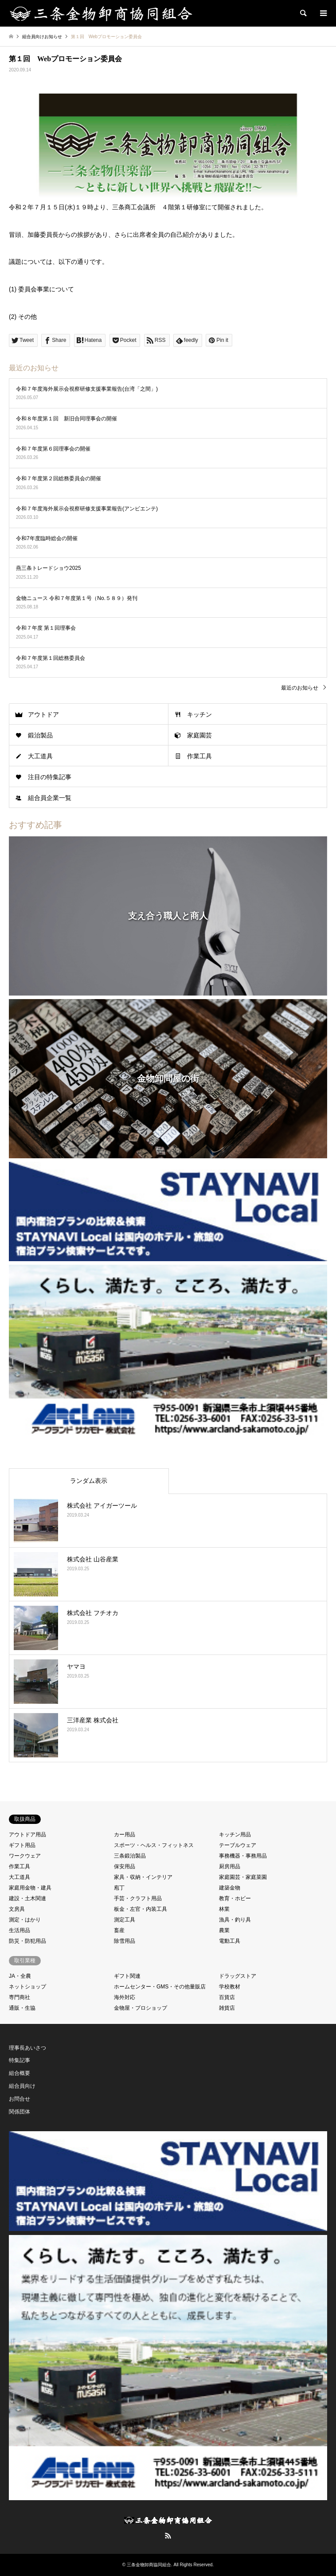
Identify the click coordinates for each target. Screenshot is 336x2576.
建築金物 (229, 1888)
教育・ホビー (235, 1898)
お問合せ (19, 2099)
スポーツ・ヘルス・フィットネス (154, 1845)
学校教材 (229, 1987)
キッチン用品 (235, 1834)
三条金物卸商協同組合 (149, 2564)
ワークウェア (25, 1856)
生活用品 (19, 1930)
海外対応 (124, 1997)
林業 (224, 1909)
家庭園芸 (199, 735)
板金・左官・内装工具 (140, 1909)
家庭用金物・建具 (30, 1888)
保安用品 (124, 1866)
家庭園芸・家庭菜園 (243, 1877)
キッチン (199, 714)
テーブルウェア (237, 1845)
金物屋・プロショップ (140, 2008)
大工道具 (40, 756)
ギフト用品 (22, 1845)
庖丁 (119, 1888)
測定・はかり (25, 1920)
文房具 (17, 1909)
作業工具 (199, 756)
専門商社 (19, 1997)
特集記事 (19, 2060)
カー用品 (124, 1834)
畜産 (119, 1930)
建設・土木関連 (27, 1898)
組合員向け (22, 2086)
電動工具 (229, 1941)
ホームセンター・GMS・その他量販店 (160, 1987)
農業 (224, 1930)
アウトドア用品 (27, 1834)
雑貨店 (227, 2008)
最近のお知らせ (299, 688)
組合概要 (19, 2073)
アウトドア (43, 714)
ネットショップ (27, 1987)
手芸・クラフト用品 (138, 1898)
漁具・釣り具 (235, 1920)
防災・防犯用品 (27, 1941)
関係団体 (19, 2112)
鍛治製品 (40, 735)
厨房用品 (229, 1866)
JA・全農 (20, 1976)
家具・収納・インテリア (143, 1877)
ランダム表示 (88, 1480)
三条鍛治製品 (130, 1856)
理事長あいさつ (27, 2048)
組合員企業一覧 (49, 797)
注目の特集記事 (49, 776)
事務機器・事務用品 (243, 1856)
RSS (168, 2536)
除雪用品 (124, 1941)
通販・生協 (22, 2008)
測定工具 (124, 1920)
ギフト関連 (127, 1976)
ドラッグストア (237, 1976)
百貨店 (227, 1997)
